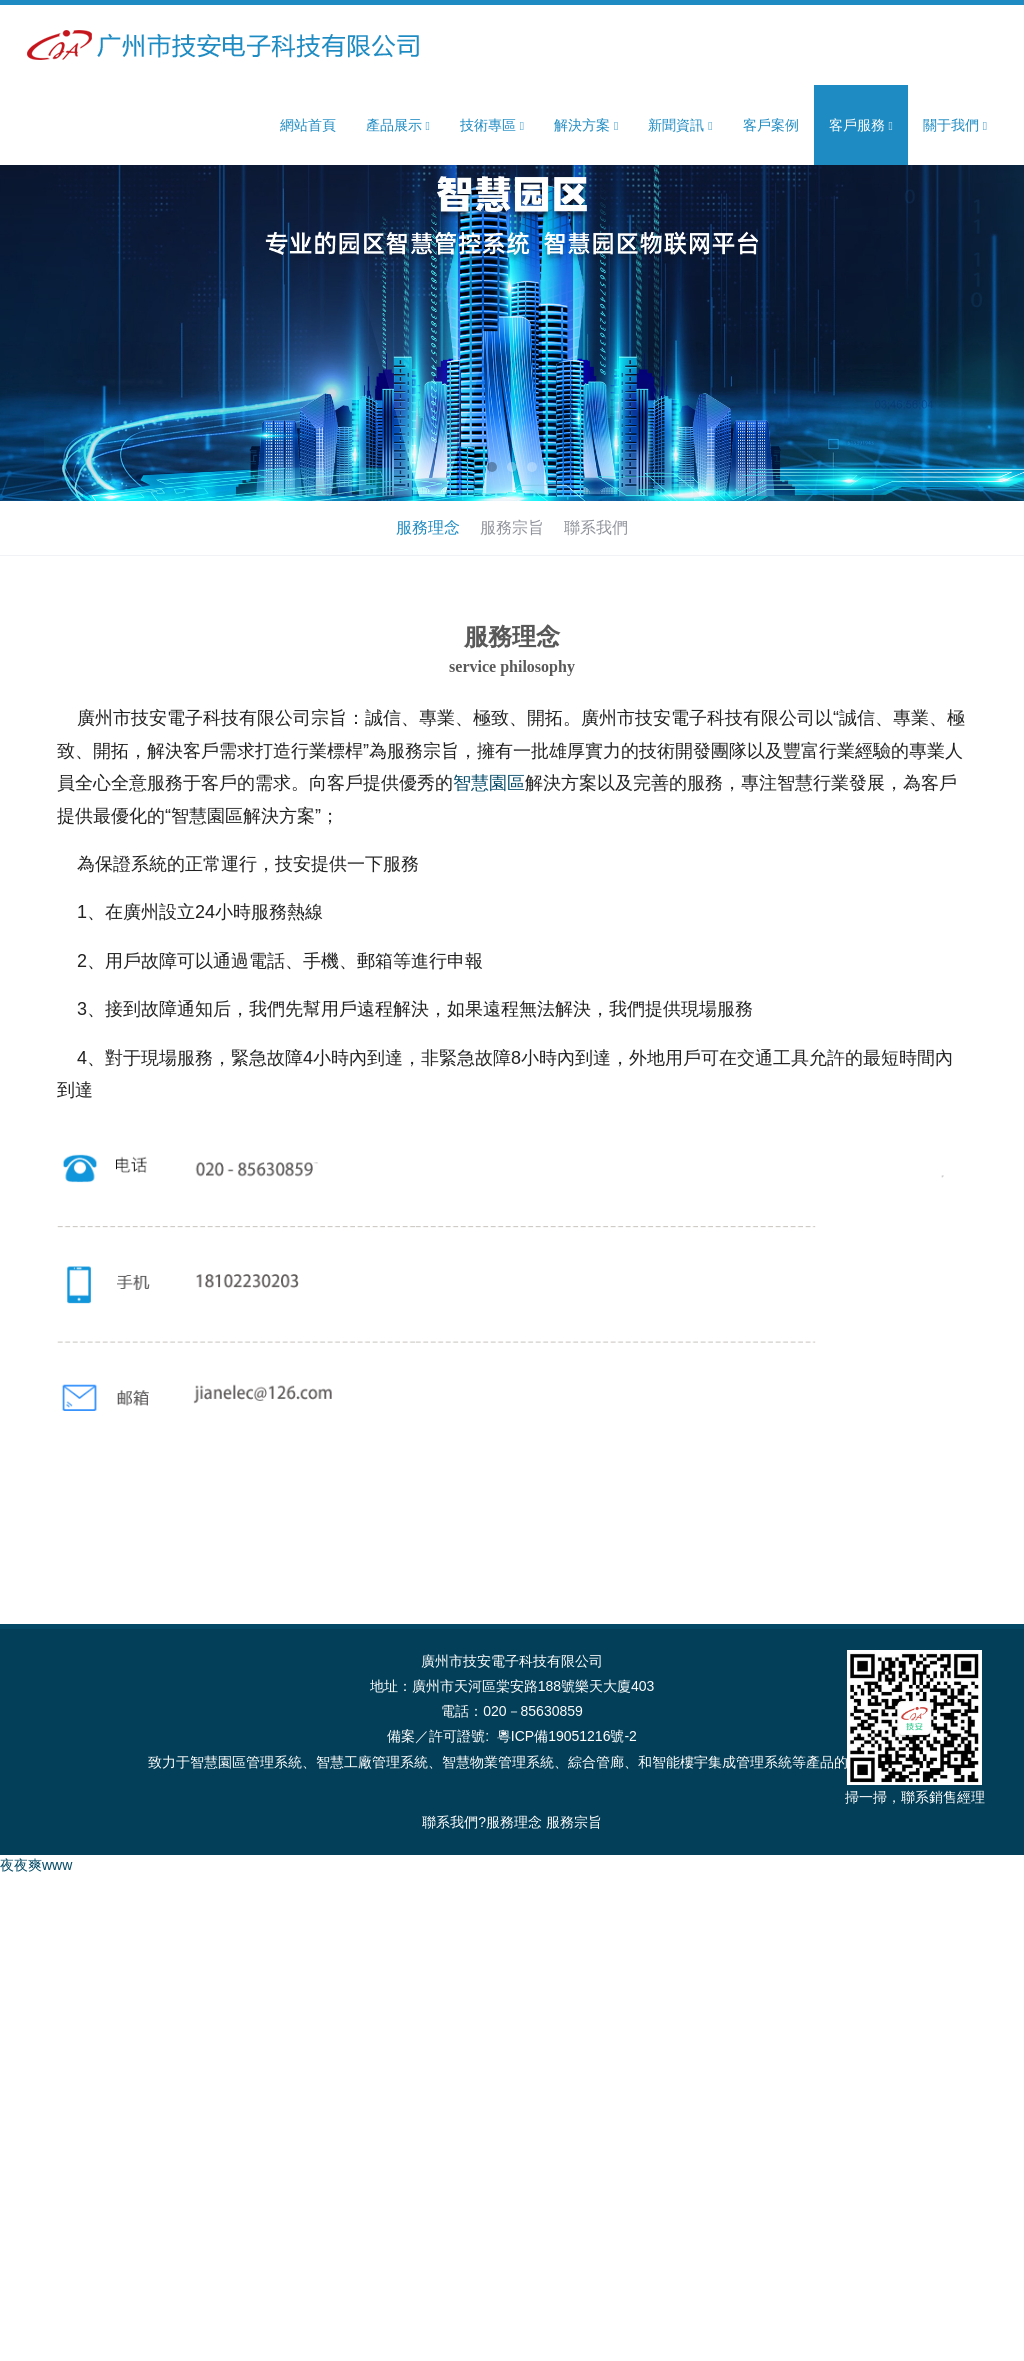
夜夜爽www (36, 1865)
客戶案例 (771, 125)
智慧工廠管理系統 (372, 1762)
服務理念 (428, 527)
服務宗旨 (512, 527)
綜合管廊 (596, 1762)
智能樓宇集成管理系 (715, 1762)
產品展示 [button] (398, 125)
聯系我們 (596, 527)
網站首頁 (308, 125)
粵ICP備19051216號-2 (567, 1736)
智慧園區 (489, 783)
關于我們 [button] (955, 125)
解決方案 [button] (586, 125)
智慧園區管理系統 (246, 1762)
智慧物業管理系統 (498, 1762)
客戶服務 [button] (861, 125)
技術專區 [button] (492, 125)
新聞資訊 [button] (680, 125)
